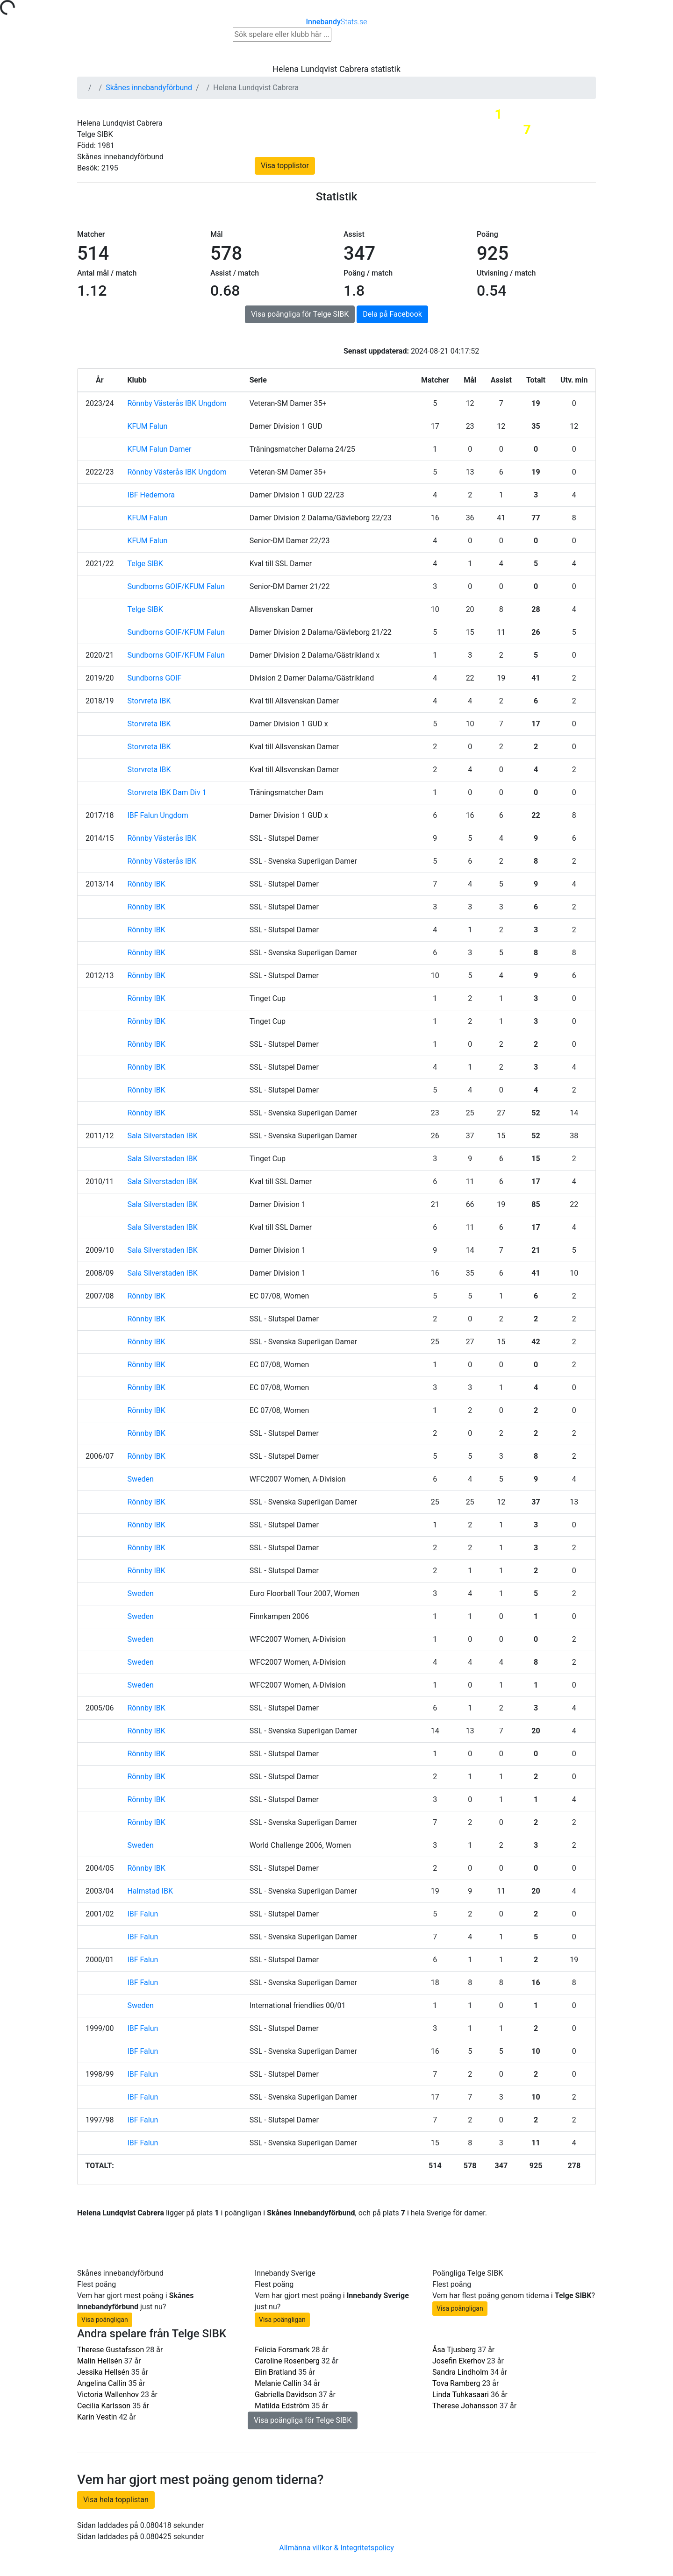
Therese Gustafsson (110, 2349)
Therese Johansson (465, 2405)
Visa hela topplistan (116, 2499)
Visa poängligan (104, 2319)
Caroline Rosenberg (287, 2360)
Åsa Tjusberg (454, 2349)
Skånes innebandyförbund (149, 87)
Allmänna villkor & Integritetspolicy (336, 2547)
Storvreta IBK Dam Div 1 (166, 792)
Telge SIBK (145, 563)
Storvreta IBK (149, 700)
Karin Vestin (97, 2417)
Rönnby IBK (146, 884)
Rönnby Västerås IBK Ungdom (176, 403)
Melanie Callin (278, 2383)
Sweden (140, 1479)
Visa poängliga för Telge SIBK (300, 314)
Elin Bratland (275, 2372)
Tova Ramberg (456, 2383)
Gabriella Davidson (286, 2394)
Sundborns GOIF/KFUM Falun (176, 586)
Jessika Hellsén (103, 2372)
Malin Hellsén (99, 2360)
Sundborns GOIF (154, 678)
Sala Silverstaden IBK (162, 1135)
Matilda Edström (282, 2405)
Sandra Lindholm (460, 2372)
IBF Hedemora (151, 494)
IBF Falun (142, 1913)
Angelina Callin (102, 2383)
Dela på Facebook (392, 314)
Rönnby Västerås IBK (161, 838)
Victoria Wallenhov (108, 2394)
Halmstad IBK (150, 1891)
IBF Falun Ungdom (157, 815)
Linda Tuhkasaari (460, 2394)
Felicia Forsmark (282, 2349)
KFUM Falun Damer (159, 449)
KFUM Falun (147, 426)
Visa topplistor (285, 165)
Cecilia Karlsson (103, 2405)
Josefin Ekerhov (458, 2360)
